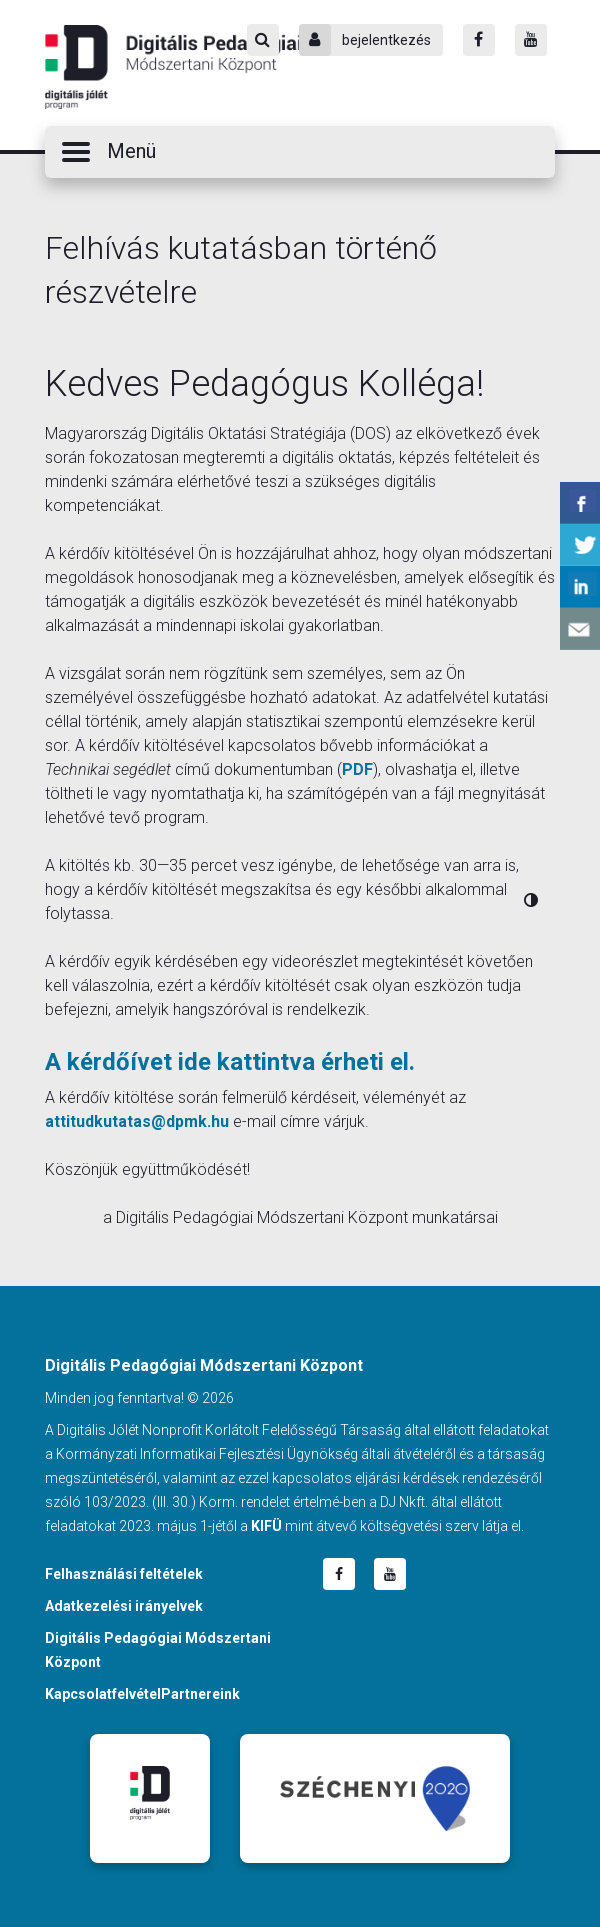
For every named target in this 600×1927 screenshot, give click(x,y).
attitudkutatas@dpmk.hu (137, 1121)
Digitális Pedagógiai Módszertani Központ (173, 67)
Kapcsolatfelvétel (103, 1694)
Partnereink (200, 1694)
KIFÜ (266, 1526)
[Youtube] (531, 40)
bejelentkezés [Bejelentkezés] (365, 40)
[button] (300, 152)
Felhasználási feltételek (124, 1574)
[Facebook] (479, 40)
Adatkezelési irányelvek (124, 1606)
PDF (357, 769)
